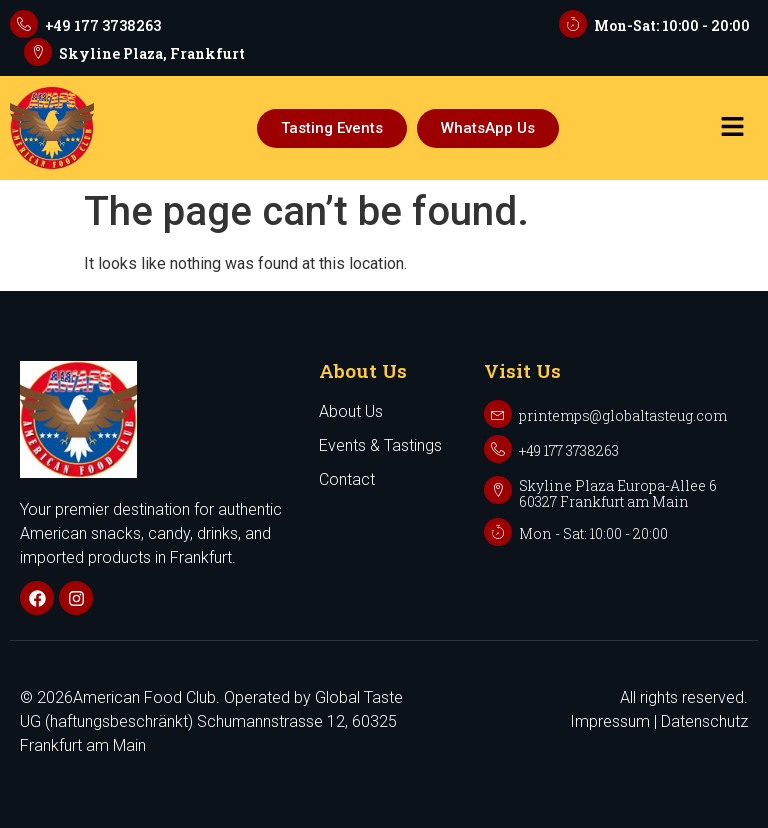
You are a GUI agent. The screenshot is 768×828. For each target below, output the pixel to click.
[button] (732, 128)
